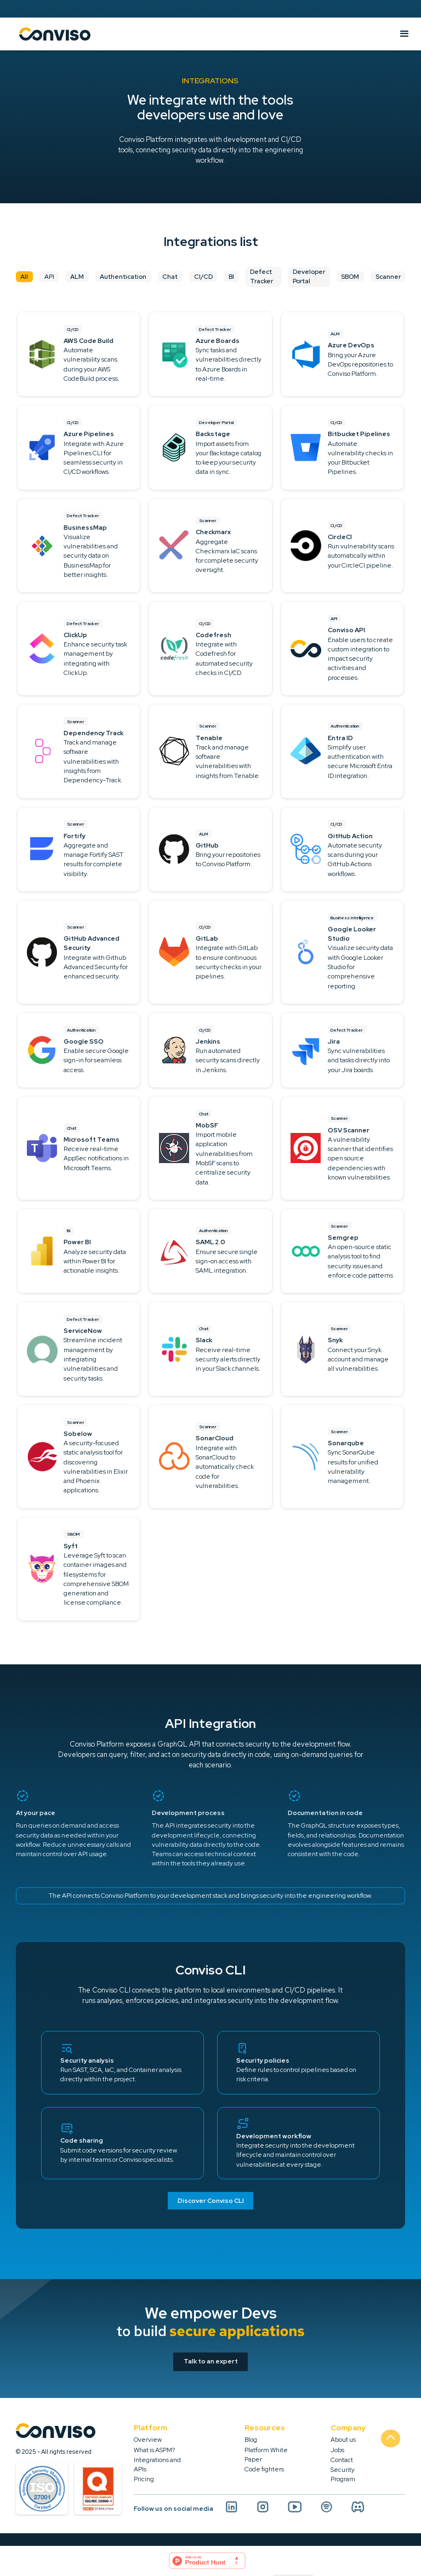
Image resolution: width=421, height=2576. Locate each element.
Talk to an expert (211, 2361)
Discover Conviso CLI (211, 2200)
